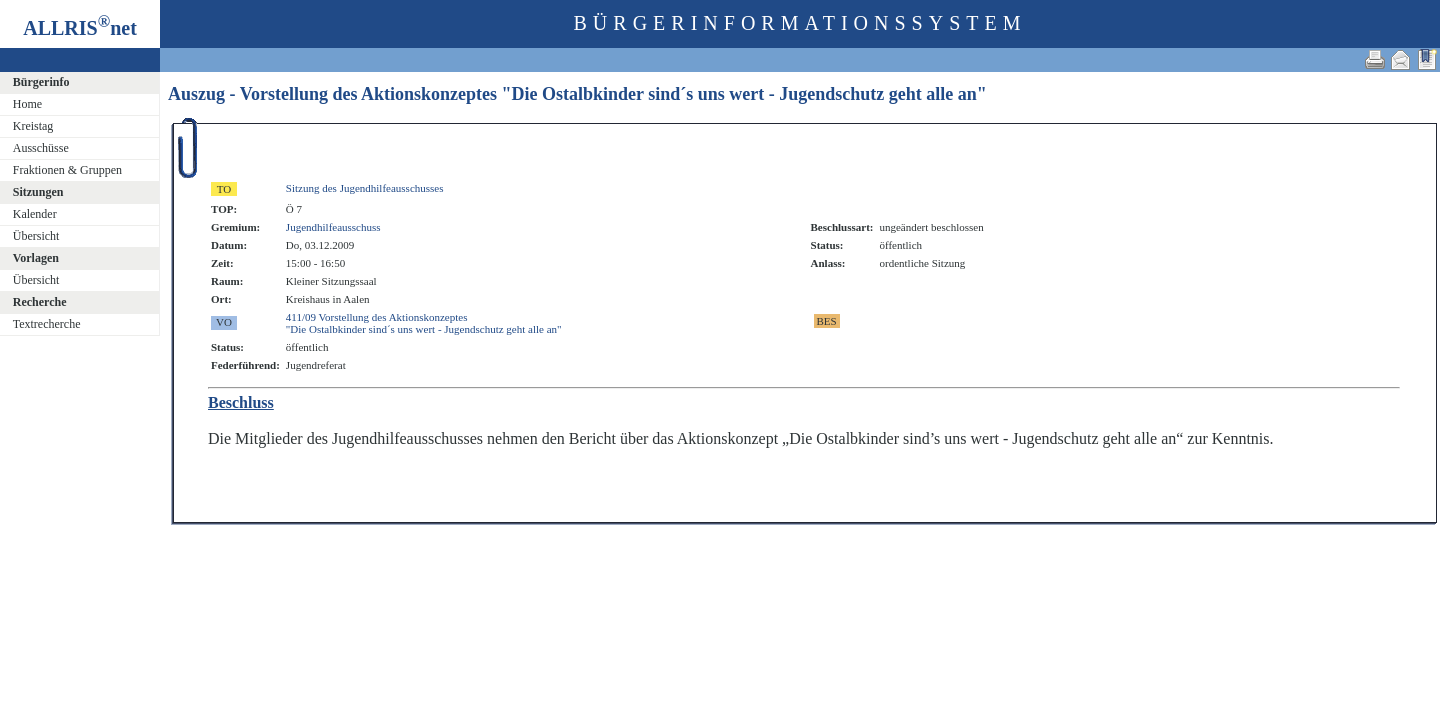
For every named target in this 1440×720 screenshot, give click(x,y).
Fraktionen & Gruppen (67, 170)
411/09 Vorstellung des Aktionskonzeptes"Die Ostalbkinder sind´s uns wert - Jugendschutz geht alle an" (424, 323)
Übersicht (36, 236)
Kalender (35, 214)
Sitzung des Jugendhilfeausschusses (365, 188)
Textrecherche (47, 324)
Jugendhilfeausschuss (333, 227)
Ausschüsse (41, 148)
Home (27, 104)
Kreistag (33, 126)
